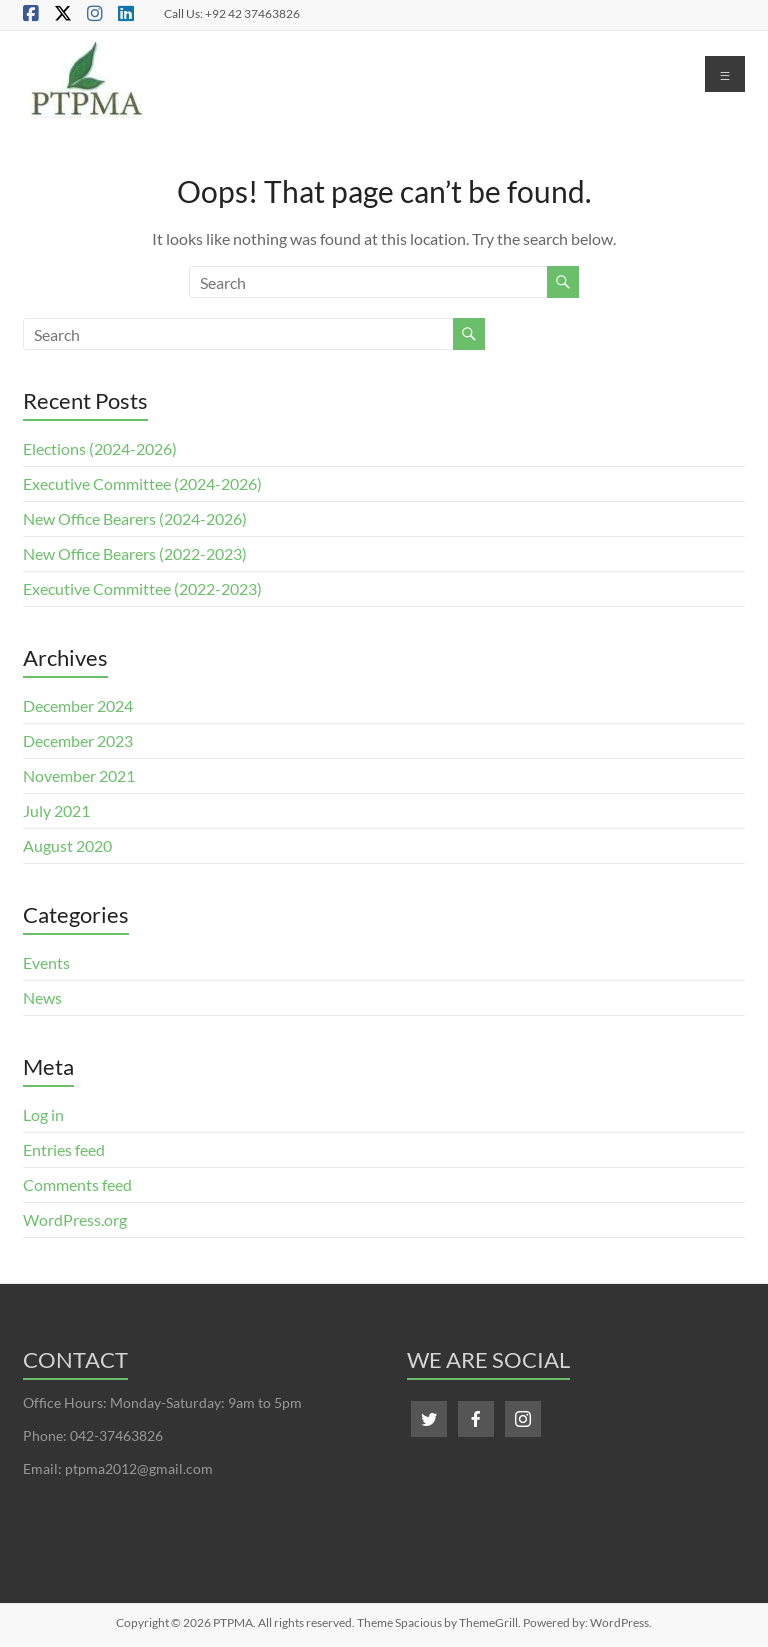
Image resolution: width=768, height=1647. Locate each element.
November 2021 (79, 775)
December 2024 (78, 705)
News (42, 997)
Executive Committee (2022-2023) (142, 588)
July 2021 (56, 810)
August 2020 (67, 845)
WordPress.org (75, 1219)
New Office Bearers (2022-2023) (135, 553)
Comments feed (77, 1184)
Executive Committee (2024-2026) (142, 483)
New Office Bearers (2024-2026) (135, 518)
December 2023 (78, 740)
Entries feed (64, 1149)
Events (46, 962)
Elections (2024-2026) (100, 448)
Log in (43, 1114)
